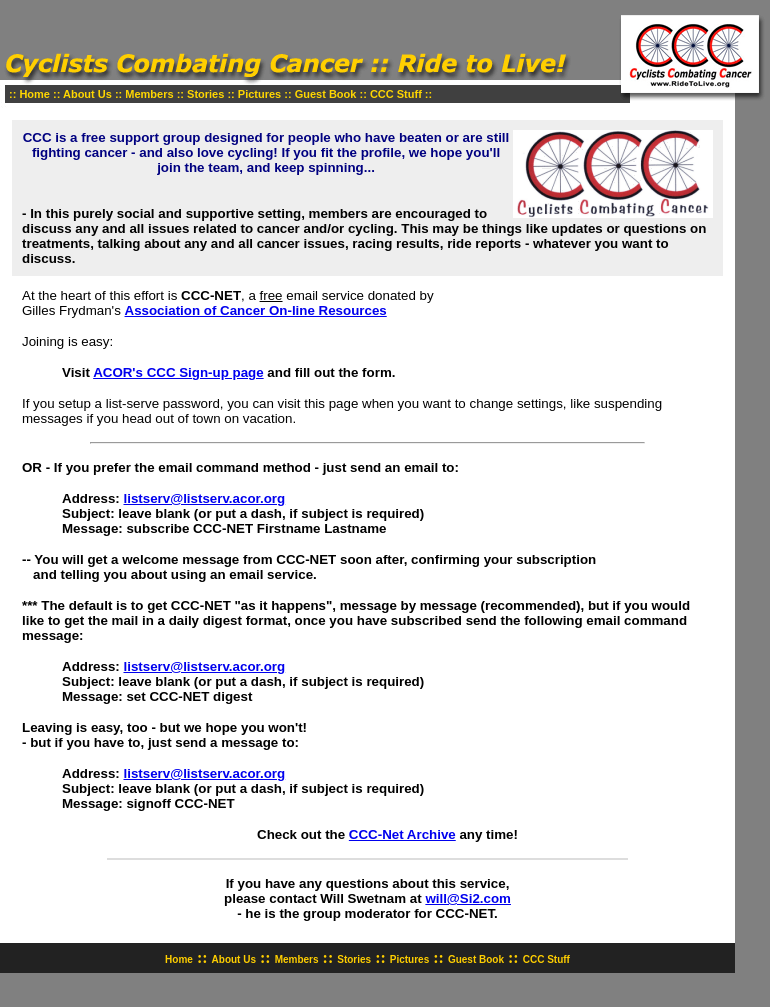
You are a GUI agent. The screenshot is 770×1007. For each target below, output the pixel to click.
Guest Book (326, 94)
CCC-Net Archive (402, 834)
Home (34, 94)
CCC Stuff (396, 94)
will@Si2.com (468, 898)
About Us (87, 94)
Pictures (259, 94)
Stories (205, 94)
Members (149, 94)
